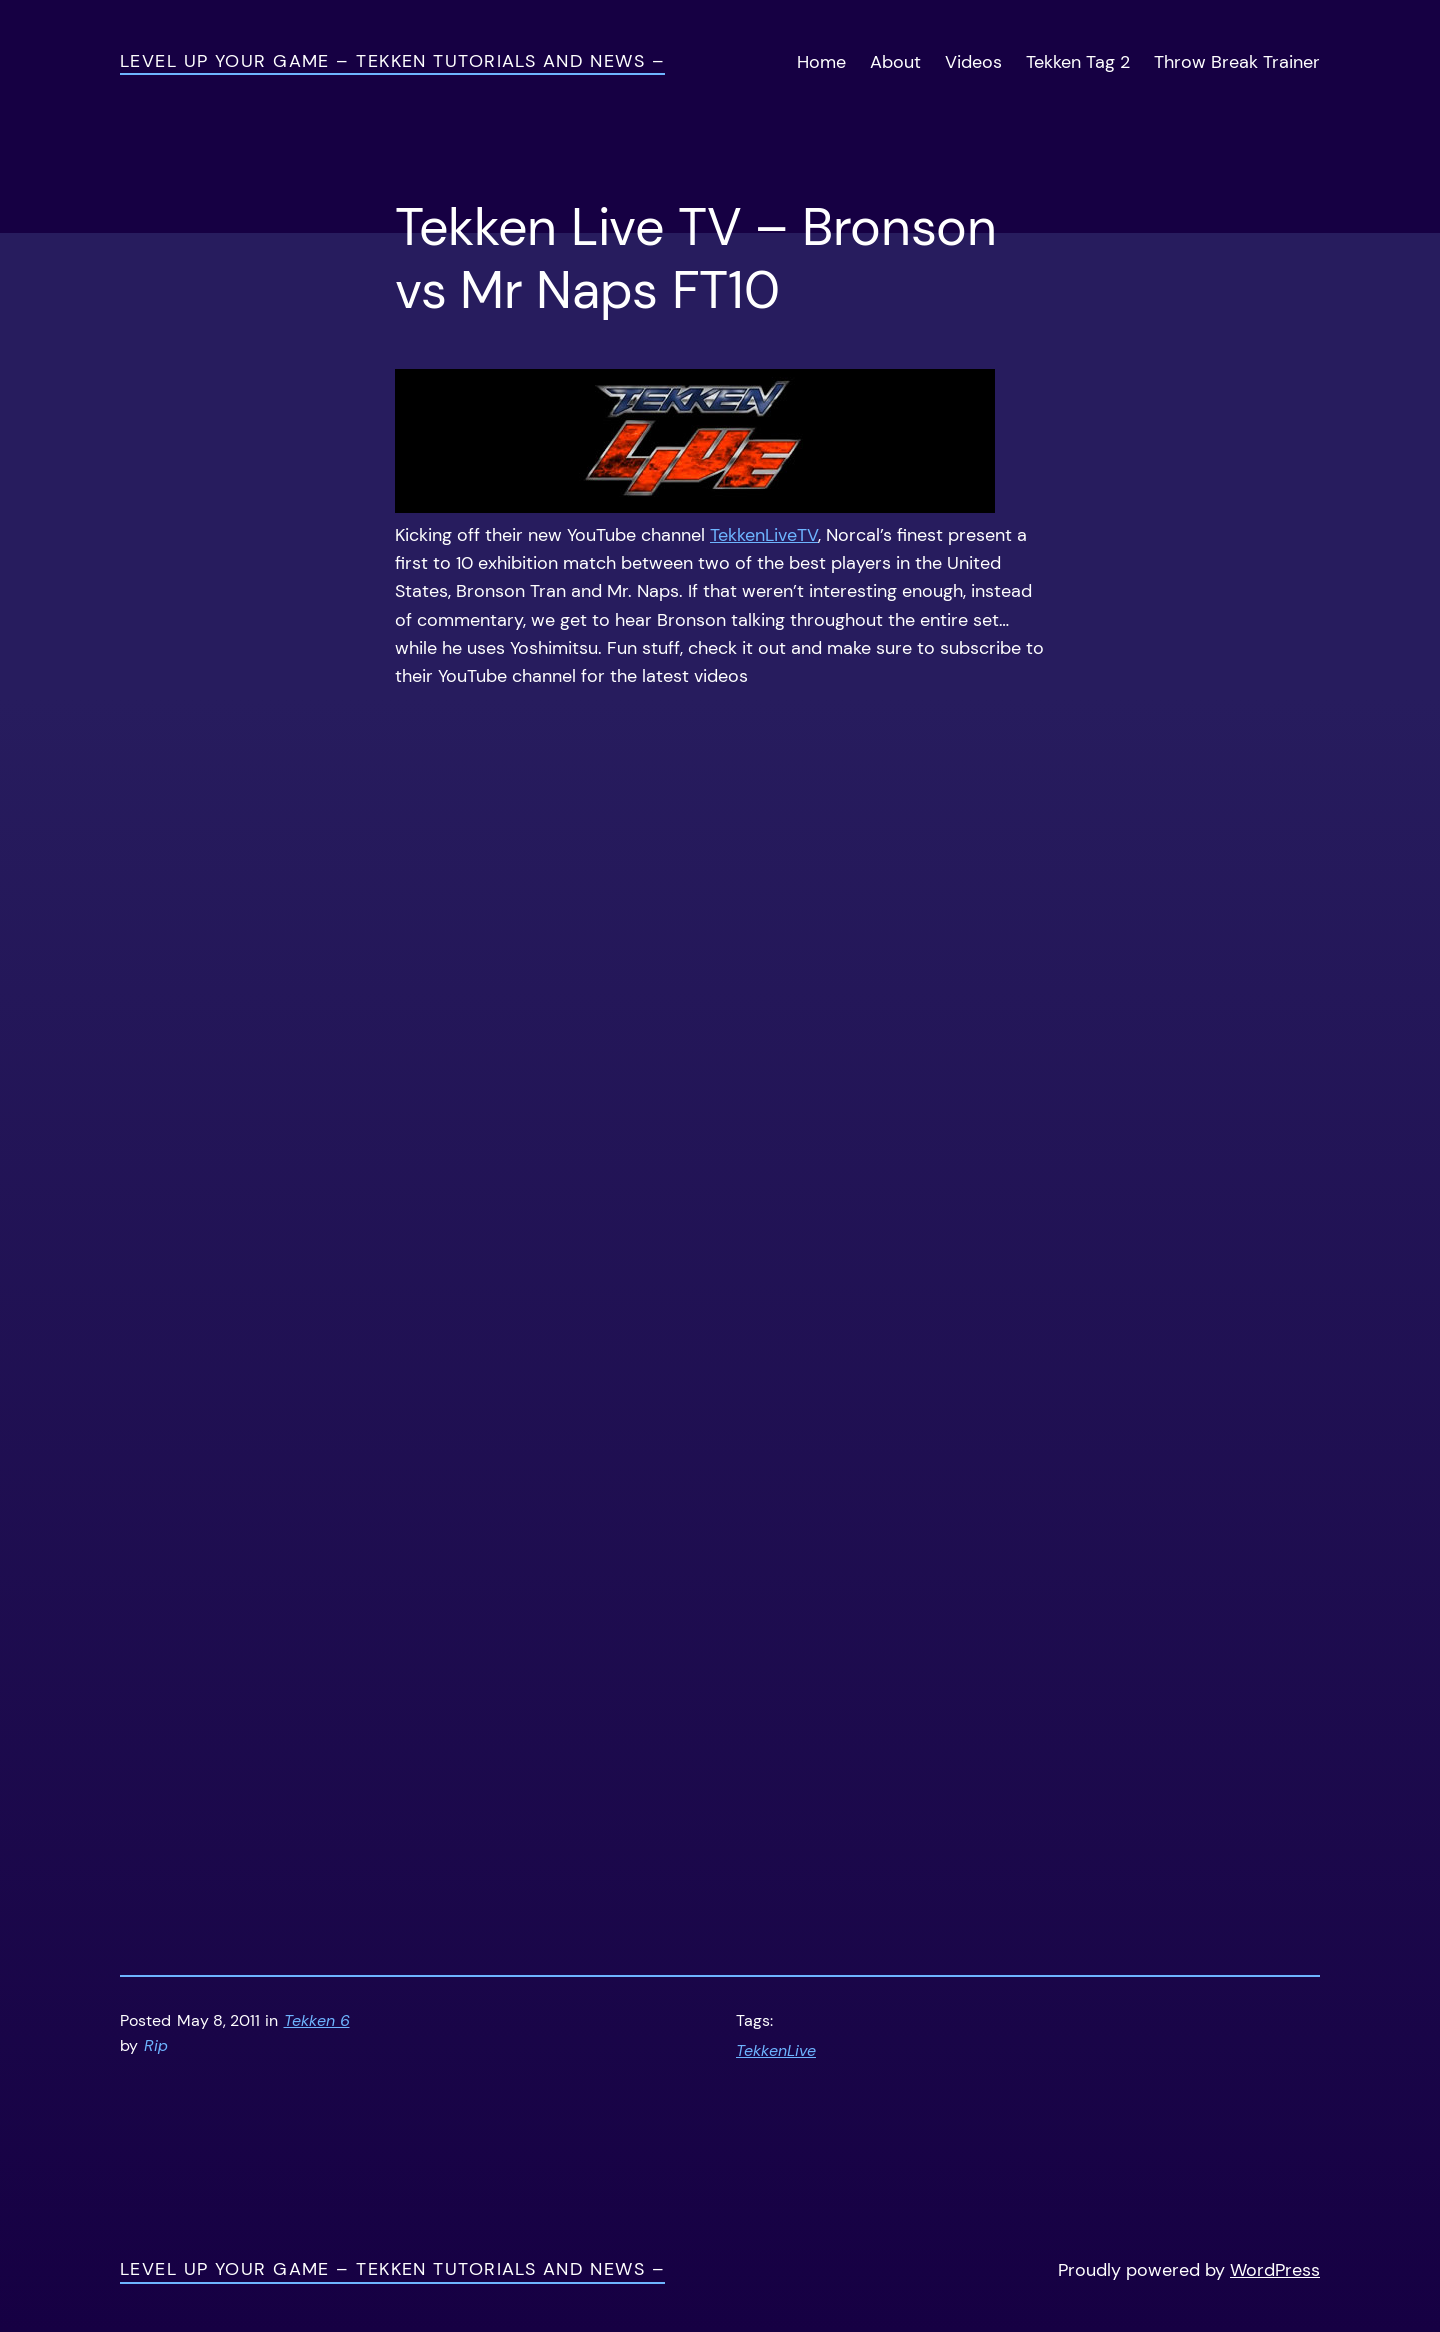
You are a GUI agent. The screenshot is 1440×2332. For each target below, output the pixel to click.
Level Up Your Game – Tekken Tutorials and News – (392, 61)
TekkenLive (776, 2051)
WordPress (1275, 2270)
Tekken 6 (317, 2021)
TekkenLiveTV (764, 535)
